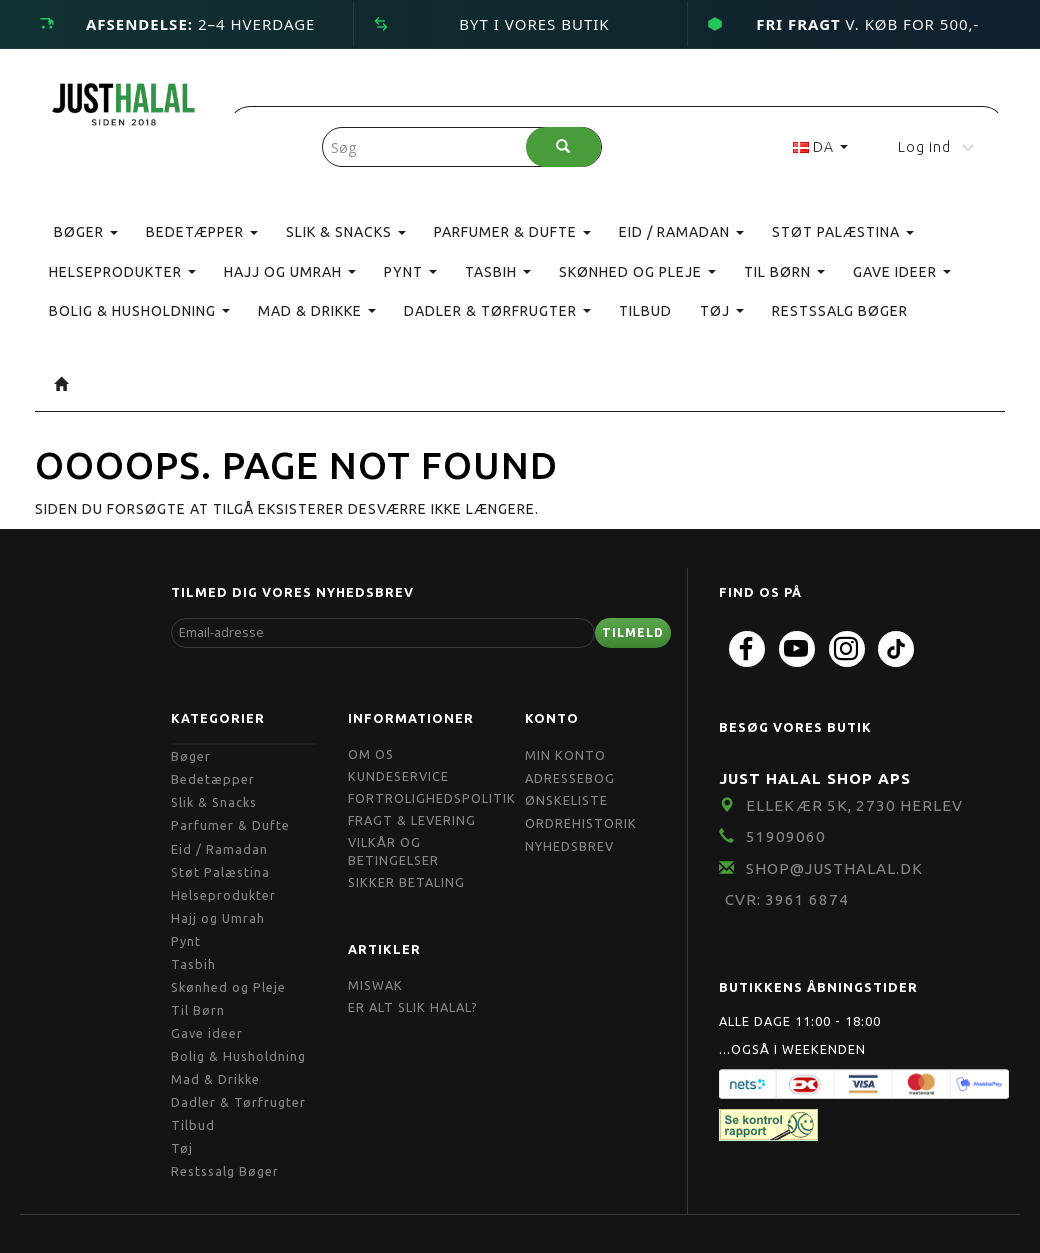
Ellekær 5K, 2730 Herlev (854, 805)
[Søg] (563, 147)
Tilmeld (633, 632)
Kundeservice (398, 776)
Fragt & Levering (412, 820)
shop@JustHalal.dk (834, 868)
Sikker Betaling (406, 882)
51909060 (786, 836)
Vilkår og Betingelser (393, 851)
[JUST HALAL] (124, 100)
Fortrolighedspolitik (432, 798)
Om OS (371, 754)
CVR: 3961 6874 (787, 899)
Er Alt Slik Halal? (413, 1007)
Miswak (375, 985)
